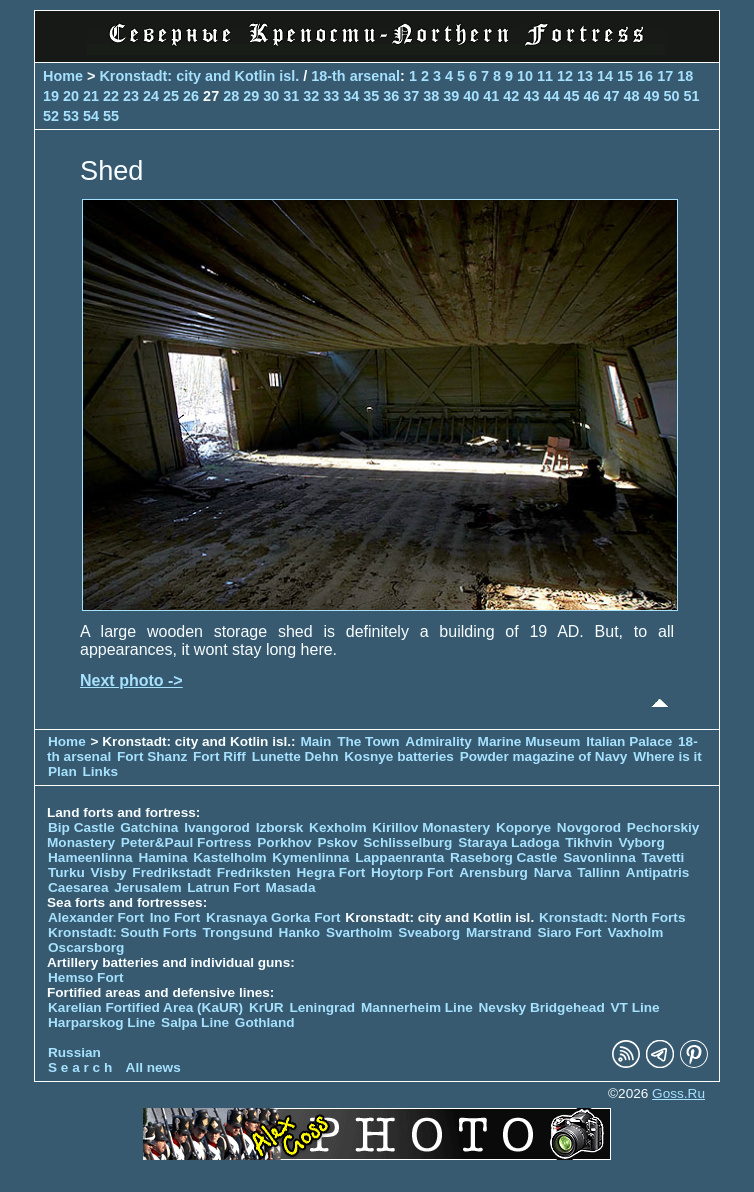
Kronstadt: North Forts (612, 917)
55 (111, 116)
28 (231, 96)
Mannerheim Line (417, 1007)
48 (631, 96)
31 (291, 96)
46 (591, 96)
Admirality (438, 741)
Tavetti (662, 857)
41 (491, 96)
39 (451, 96)
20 (71, 96)
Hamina (162, 857)
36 (391, 96)
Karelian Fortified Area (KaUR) (145, 1007)
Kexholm (337, 827)
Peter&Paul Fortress (186, 842)
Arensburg (493, 872)
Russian (74, 1052)
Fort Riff (219, 756)
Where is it (667, 756)
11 (545, 76)
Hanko (300, 932)
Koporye (523, 827)
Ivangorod (217, 827)
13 (585, 76)
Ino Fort (175, 917)
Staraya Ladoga (508, 842)
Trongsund (238, 932)
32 (311, 96)
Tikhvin (588, 842)
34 (351, 96)
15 (625, 76)
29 (251, 96)
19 (51, 96)
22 (111, 96)
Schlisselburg (407, 842)
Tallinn (598, 872)
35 (371, 96)
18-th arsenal (355, 76)
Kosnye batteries (399, 756)
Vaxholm (635, 932)
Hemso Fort (86, 977)
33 (331, 96)
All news (153, 1067)
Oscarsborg (86, 947)
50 (671, 96)
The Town (368, 741)
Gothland (265, 1022)
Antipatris (657, 872)
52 (51, 116)
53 (71, 116)
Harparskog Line (101, 1022)
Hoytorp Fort (412, 872)
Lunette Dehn (295, 756)
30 (271, 96)
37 (411, 96)
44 (551, 96)
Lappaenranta (399, 857)
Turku (66, 872)
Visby (109, 872)
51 (692, 96)
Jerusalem (147, 887)
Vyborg (641, 842)
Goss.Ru (678, 1093)
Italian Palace (631, 741)
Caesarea (78, 887)
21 (91, 96)
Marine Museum (529, 741)
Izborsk (280, 827)
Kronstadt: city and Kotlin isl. (199, 76)
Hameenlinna (90, 857)
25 (171, 96)
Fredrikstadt (171, 872)
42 (511, 96)
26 (191, 96)
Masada (291, 887)
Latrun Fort (223, 887)
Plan (62, 771)
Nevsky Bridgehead (542, 1007)
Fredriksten (254, 872)
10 (525, 76)
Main (315, 741)
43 (531, 96)
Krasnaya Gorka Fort (273, 917)
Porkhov (284, 842)
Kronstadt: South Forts (122, 932)
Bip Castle (81, 827)
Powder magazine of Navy (544, 756)
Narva (553, 872)
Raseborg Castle (503, 857)
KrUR (266, 1007)
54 (91, 116)
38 (431, 96)
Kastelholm (229, 857)
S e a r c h (80, 1067)
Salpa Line (195, 1022)
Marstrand (499, 932)
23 (131, 96)
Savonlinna (599, 857)
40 (471, 96)
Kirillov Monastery (431, 827)
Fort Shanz (152, 756)
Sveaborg (429, 932)
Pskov (337, 842)
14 (605, 76)
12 (565, 76)
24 (151, 96)
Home (63, 76)
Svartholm (359, 932)
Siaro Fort (569, 932)
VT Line (635, 1007)
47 (611, 96)
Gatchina (149, 827)
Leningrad (322, 1007)
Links (101, 771)
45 (571, 96)
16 (645, 76)
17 (665, 76)
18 (685, 76)
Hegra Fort (331, 872)
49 (651, 96)
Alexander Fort (96, 917)
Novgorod (589, 827)
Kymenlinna (310, 857)
